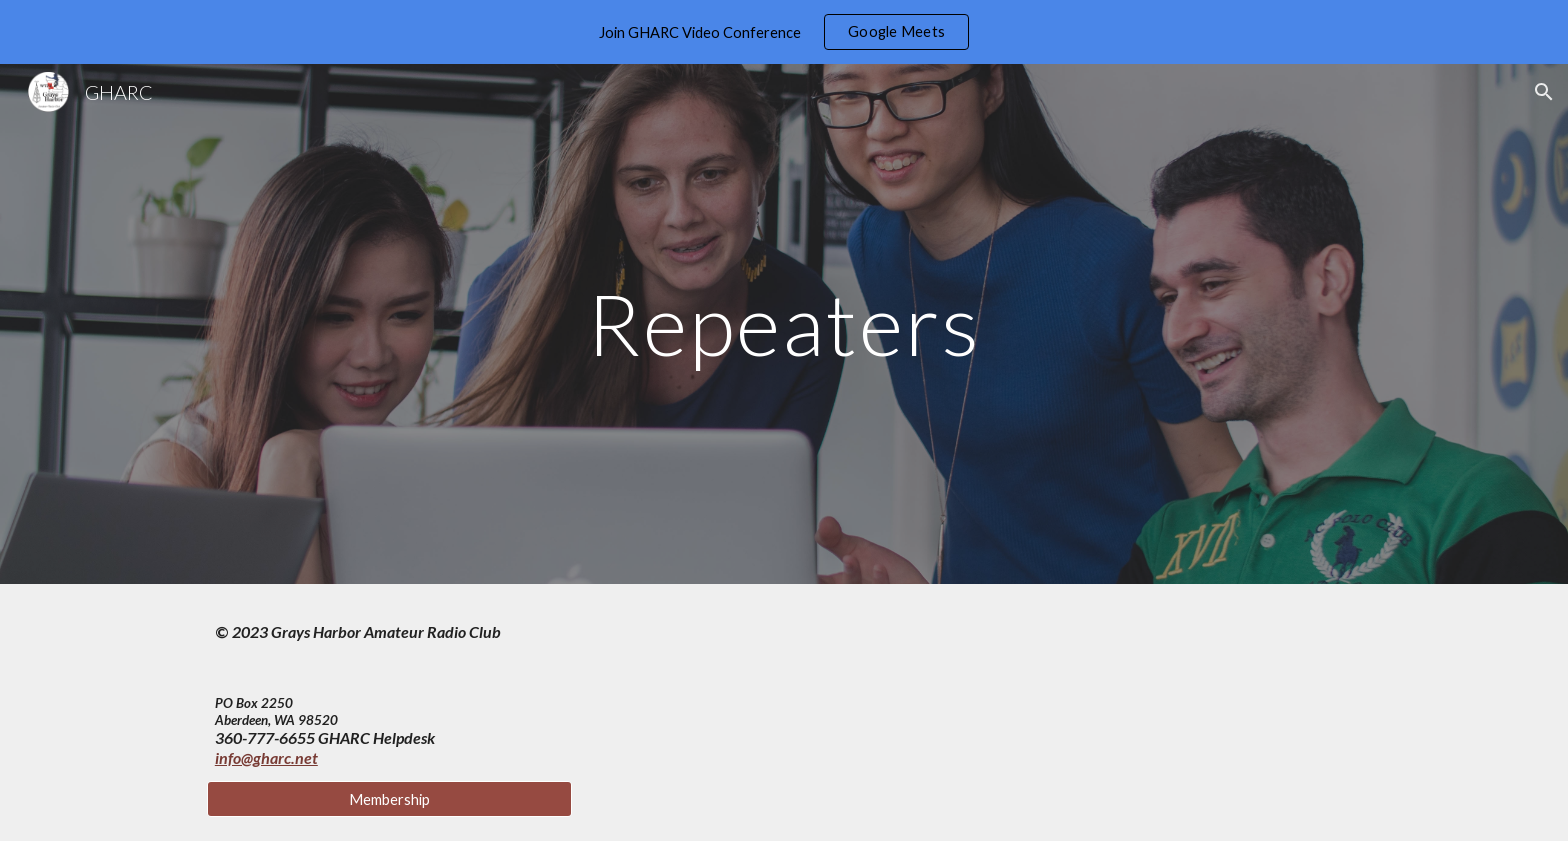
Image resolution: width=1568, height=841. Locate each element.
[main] (784, 323)
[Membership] (389, 799)
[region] (784, 32)
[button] (1544, 92)
